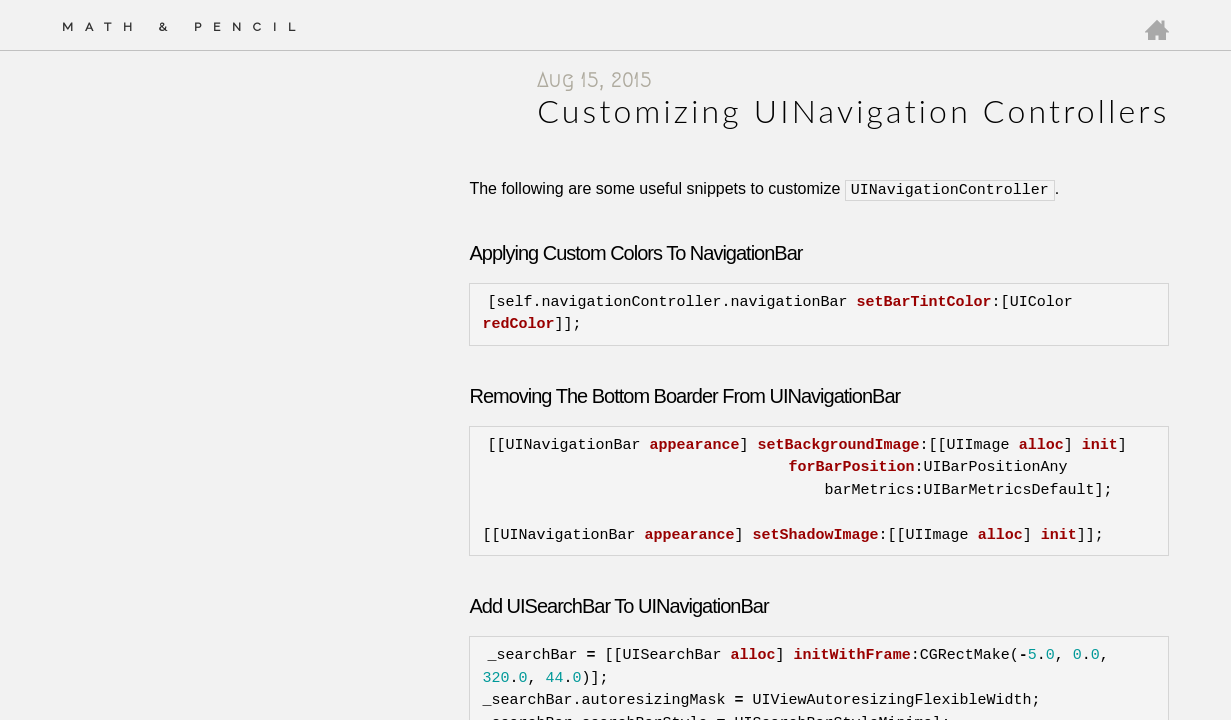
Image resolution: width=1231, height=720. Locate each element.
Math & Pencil (184, 27)
